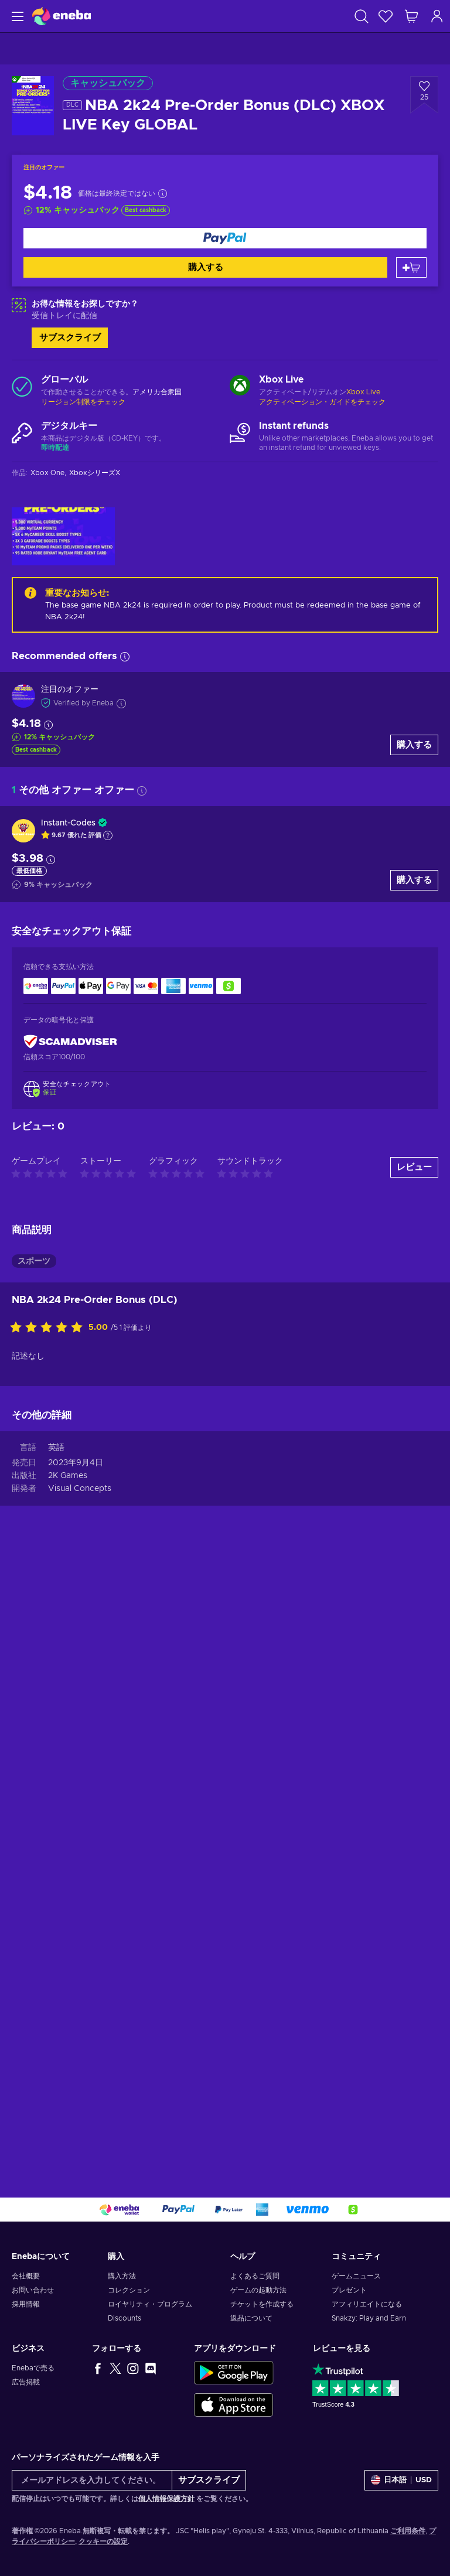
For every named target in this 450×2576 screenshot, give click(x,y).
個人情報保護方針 (166, 2498)
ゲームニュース (356, 2276)
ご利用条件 (407, 2530)
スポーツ (34, 1261)
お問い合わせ (33, 2290)
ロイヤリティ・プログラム (150, 2304)
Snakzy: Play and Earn (369, 2318)
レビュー (414, 1167)
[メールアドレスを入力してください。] (92, 2480)
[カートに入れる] (411, 267)
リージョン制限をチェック (83, 401)
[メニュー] (16, 16)
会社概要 (26, 2276)
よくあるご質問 (254, 2276)
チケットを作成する (262, 2304)
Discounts (124, 2318)
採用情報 (26, 2304)
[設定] (401, 2480)
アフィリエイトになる (367, 2304)
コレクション (129, 2290)
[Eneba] (61, 16)
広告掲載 (26, 2382)
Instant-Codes (68, 823)
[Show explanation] (107, 835)
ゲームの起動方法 (258, 2290)
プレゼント (349, 2290)
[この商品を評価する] (49, 1328)
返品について (251, 2318)
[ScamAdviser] (70, 1041)
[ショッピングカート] (411, 16)
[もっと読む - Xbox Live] (240, 386)
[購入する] (225, 238)
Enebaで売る (33, 2368)
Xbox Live (363, 391)
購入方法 (122, 2276)
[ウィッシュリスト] (385, 16)
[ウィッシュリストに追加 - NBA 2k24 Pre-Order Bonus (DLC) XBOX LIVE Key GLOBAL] (424, 95)
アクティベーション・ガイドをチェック (322, 401)
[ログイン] (437, 16)
